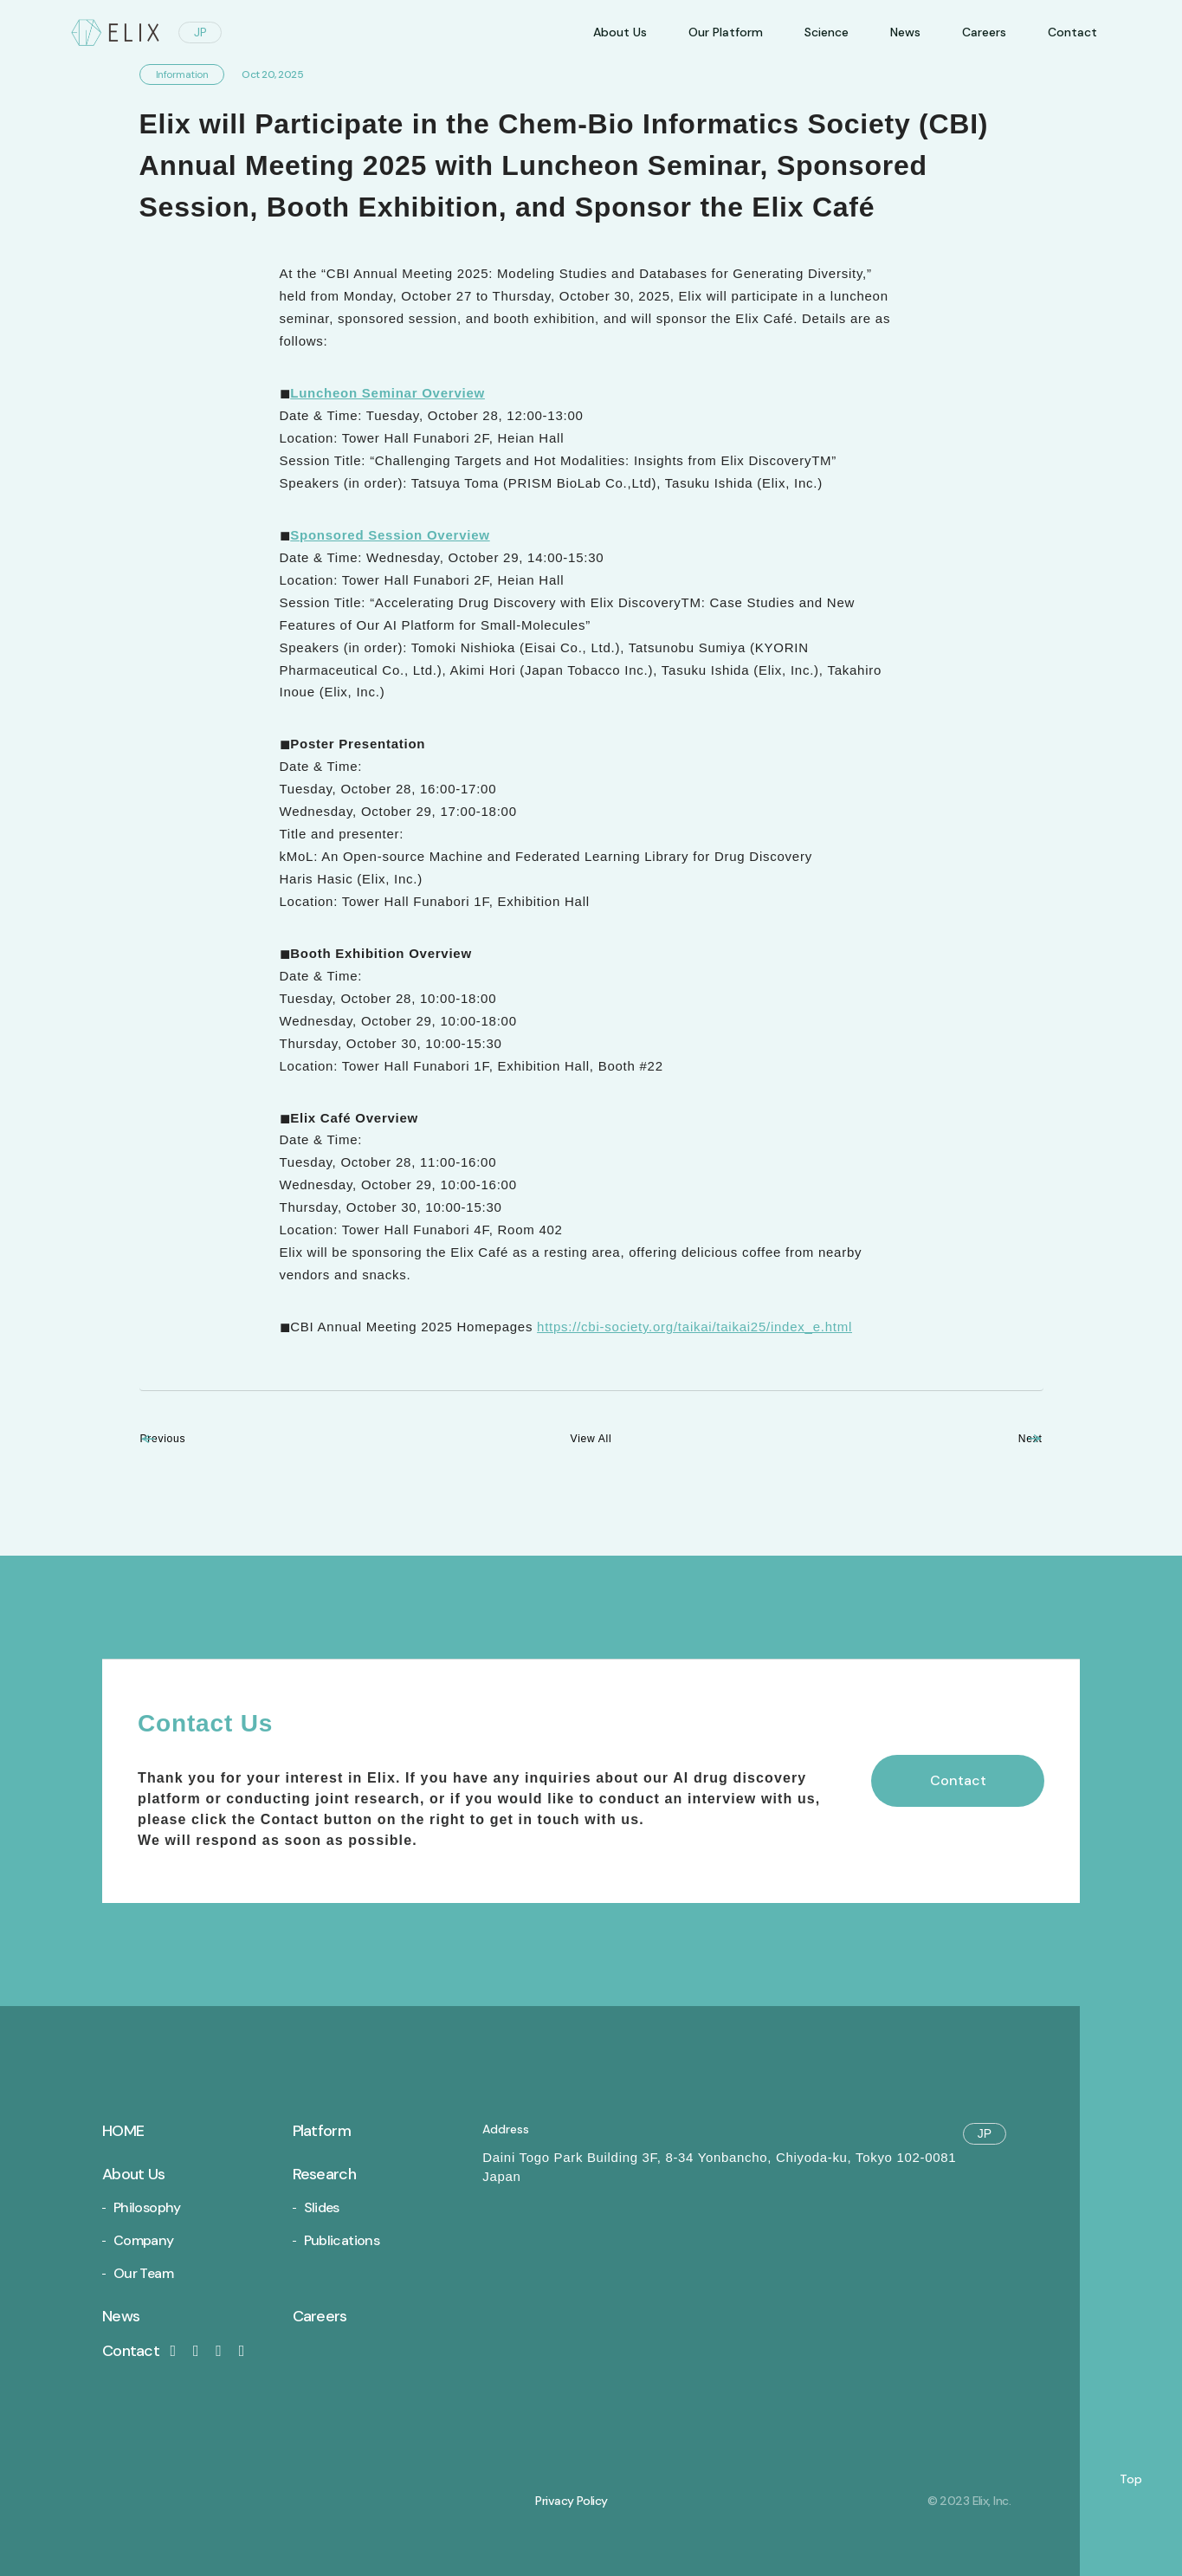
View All (590, 1438)
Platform (322, 2130)
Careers (984, 32)
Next (1007, 1438)
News (905, 32)
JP (200, 32)
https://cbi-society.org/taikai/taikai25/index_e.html (694, 1326)
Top (1131, 2479)
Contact (142, 2350)
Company (143, 2240)
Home (123, 2130)
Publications (341, 2240)
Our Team (143, 2273)
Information (182, 74)
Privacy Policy (571, 2500)
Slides (321, 2207)
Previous (188, 1438)
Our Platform (725, 32)
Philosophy (147, 2207)
